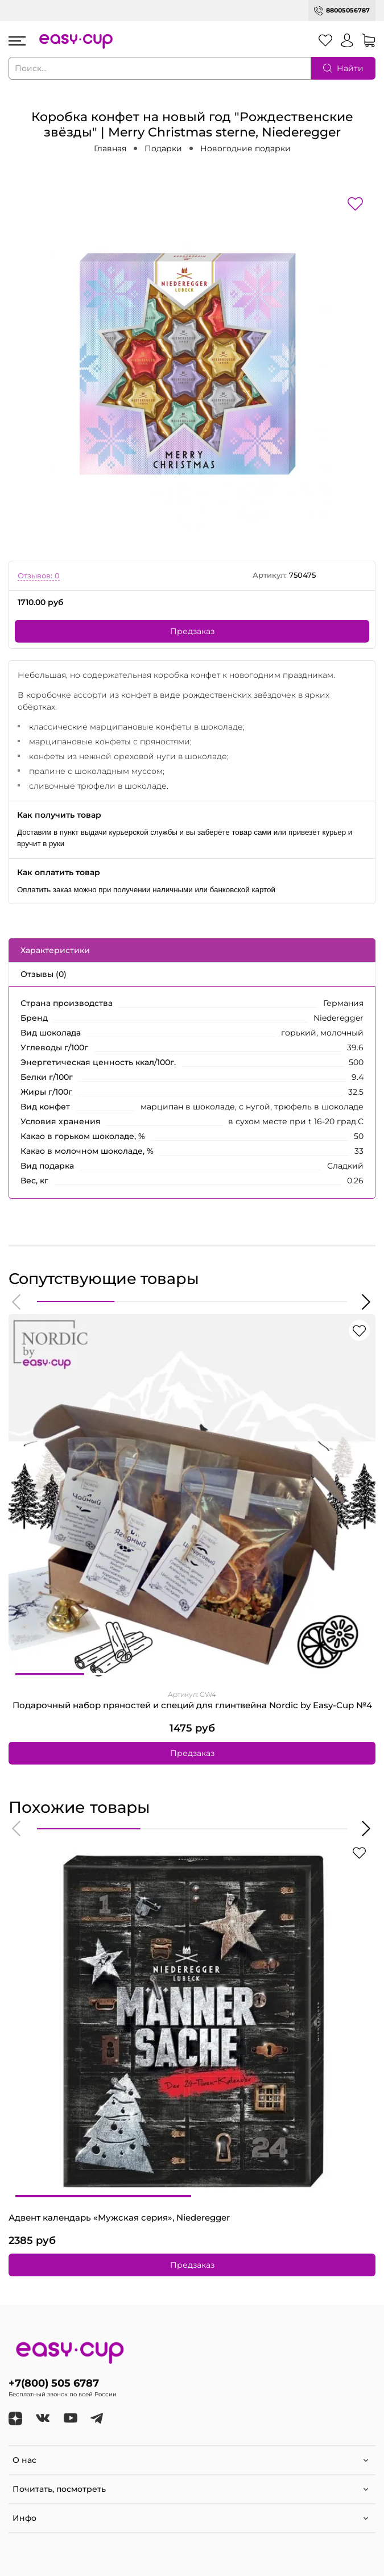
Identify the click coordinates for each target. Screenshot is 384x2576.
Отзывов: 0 (39, 575)
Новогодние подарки (245, 148)
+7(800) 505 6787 (54, 2382)
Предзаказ (192, 631)
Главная (110, 148)
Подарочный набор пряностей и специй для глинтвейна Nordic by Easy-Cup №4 (192, 1705)
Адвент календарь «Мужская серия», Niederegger (119, 2218)
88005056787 (348, 10)
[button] (17, 1302)
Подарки (163, 148)
